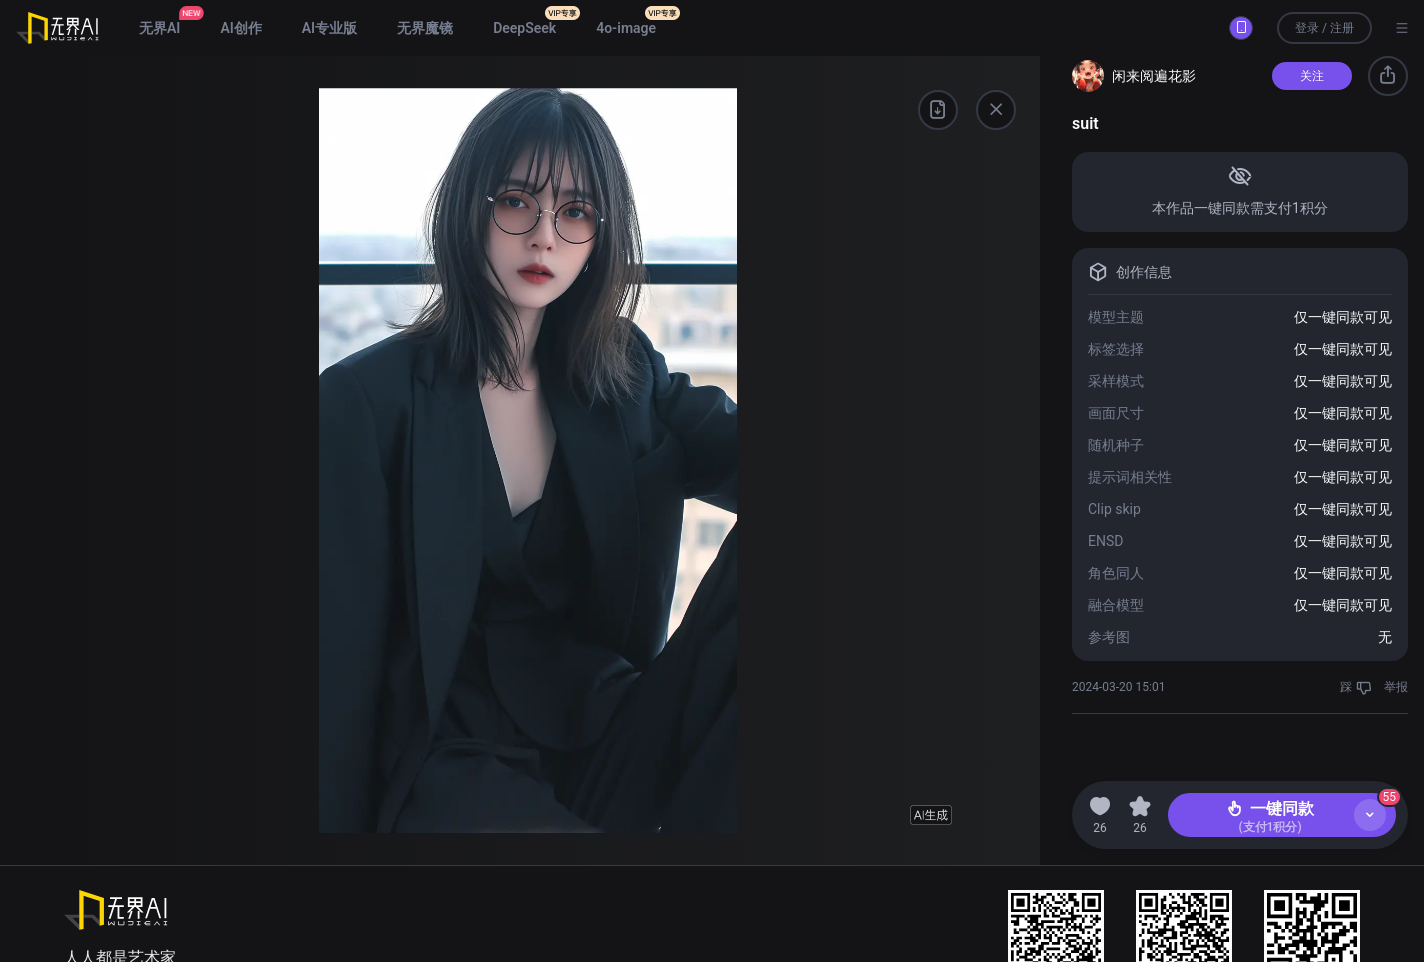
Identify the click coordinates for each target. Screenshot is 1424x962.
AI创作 (240, 28)
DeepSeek (524, 28)
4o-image (626, 28)
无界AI (159, 28)
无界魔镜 (425, 28)
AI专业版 (329, 28)
